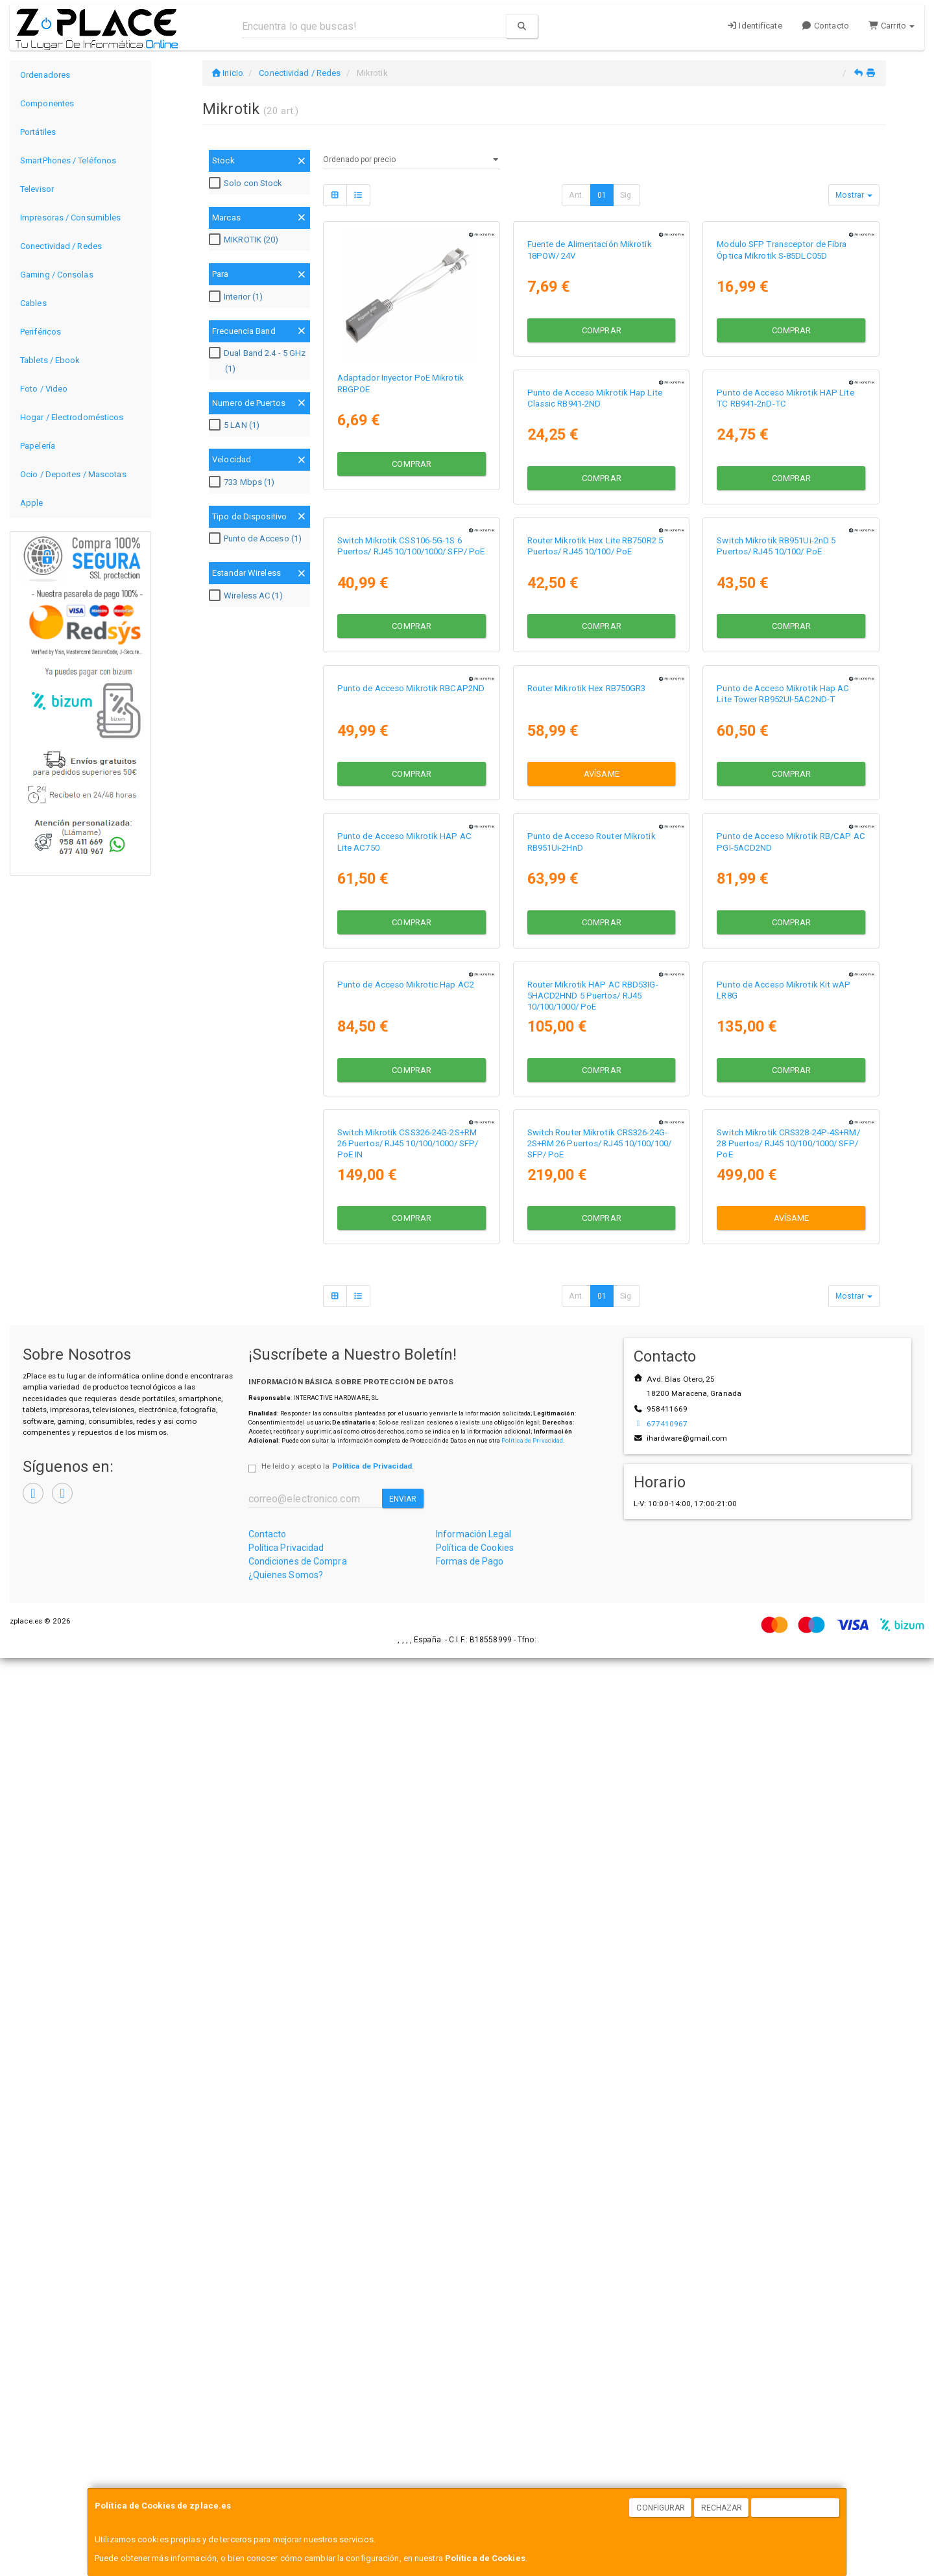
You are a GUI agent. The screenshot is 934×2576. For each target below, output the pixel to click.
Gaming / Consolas (56, 274)
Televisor (37, 189)
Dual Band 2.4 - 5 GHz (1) (258, 360)
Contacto (825, 25)
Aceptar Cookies (795, 2507)
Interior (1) (237, 297)
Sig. (626, 195)
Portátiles (38, 132)
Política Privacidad (286, 2466)
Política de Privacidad (532, 2358)
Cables (33, 303)
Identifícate (754, 25)
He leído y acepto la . (337, 2384)
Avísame (411, 1298)
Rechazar (722, 2507)
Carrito (891, 25)
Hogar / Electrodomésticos (72, 417)
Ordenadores (45, 75)
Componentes (47, 103)
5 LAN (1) (235, 425)
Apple (31, 503)
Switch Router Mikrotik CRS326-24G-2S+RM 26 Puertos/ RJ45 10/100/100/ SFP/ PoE (409, 2062)
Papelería (37, 446)
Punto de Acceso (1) (257, 539)
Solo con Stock (247, 183)
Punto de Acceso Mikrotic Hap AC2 (785, 1492)
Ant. (576, 195)
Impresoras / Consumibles (70, 217)
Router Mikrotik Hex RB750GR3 (396, 1213)
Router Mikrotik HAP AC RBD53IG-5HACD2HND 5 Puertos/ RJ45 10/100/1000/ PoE (402, 1782)
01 (601, 195)
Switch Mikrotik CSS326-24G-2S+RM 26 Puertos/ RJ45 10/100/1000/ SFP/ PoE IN (787, 1782)
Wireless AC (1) (247, 596)
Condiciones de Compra (297, 2479)
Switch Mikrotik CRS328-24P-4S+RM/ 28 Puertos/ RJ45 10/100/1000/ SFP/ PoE (598, 2062)
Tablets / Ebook (50, 360)
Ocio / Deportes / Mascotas (73, 474)
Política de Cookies (485, 2558)
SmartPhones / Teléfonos (68, 160)
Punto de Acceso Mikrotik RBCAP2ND (790, 934)
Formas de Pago (469, 2479)
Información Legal (473, 2452)
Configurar (660, 2507)
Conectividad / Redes (61, 246)
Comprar (411, 461)
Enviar (403, 2417)
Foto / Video (43, 389)
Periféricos (40, 332)
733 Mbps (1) (243, 482)
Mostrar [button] (853, 195)
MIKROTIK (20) (245, 240)
